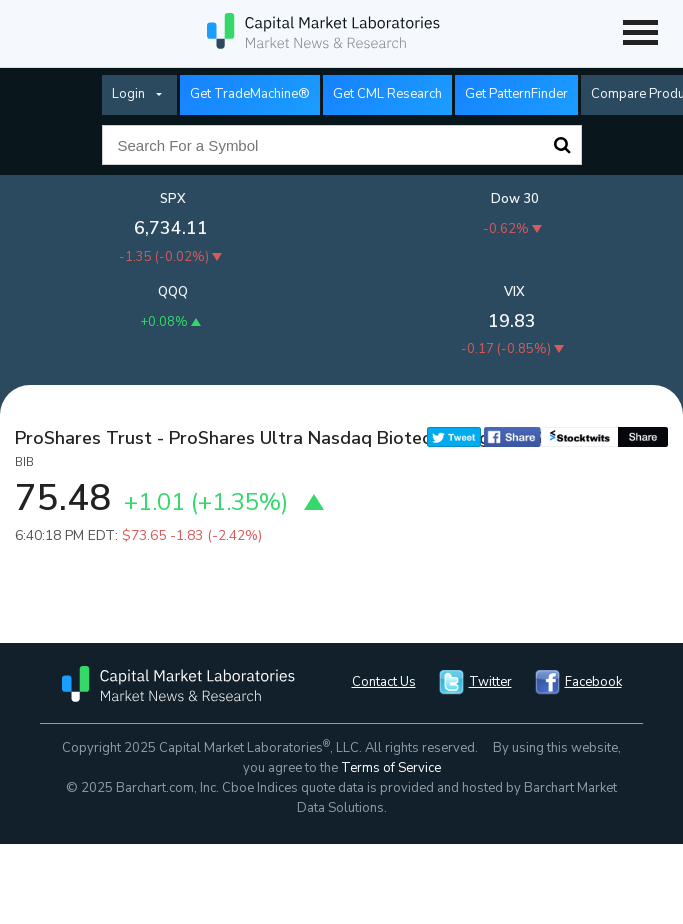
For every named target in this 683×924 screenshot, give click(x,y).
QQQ (173, 292)
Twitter (490, 682)
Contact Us (384, 682)
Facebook (593, 682)
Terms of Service (391, 768)
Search (562, 145)
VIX (514, 292)
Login (128, 94)
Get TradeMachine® (250, 94)
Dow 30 (515, 199)
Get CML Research (387, 94)
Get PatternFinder (516, 94)
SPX (173, 199)
